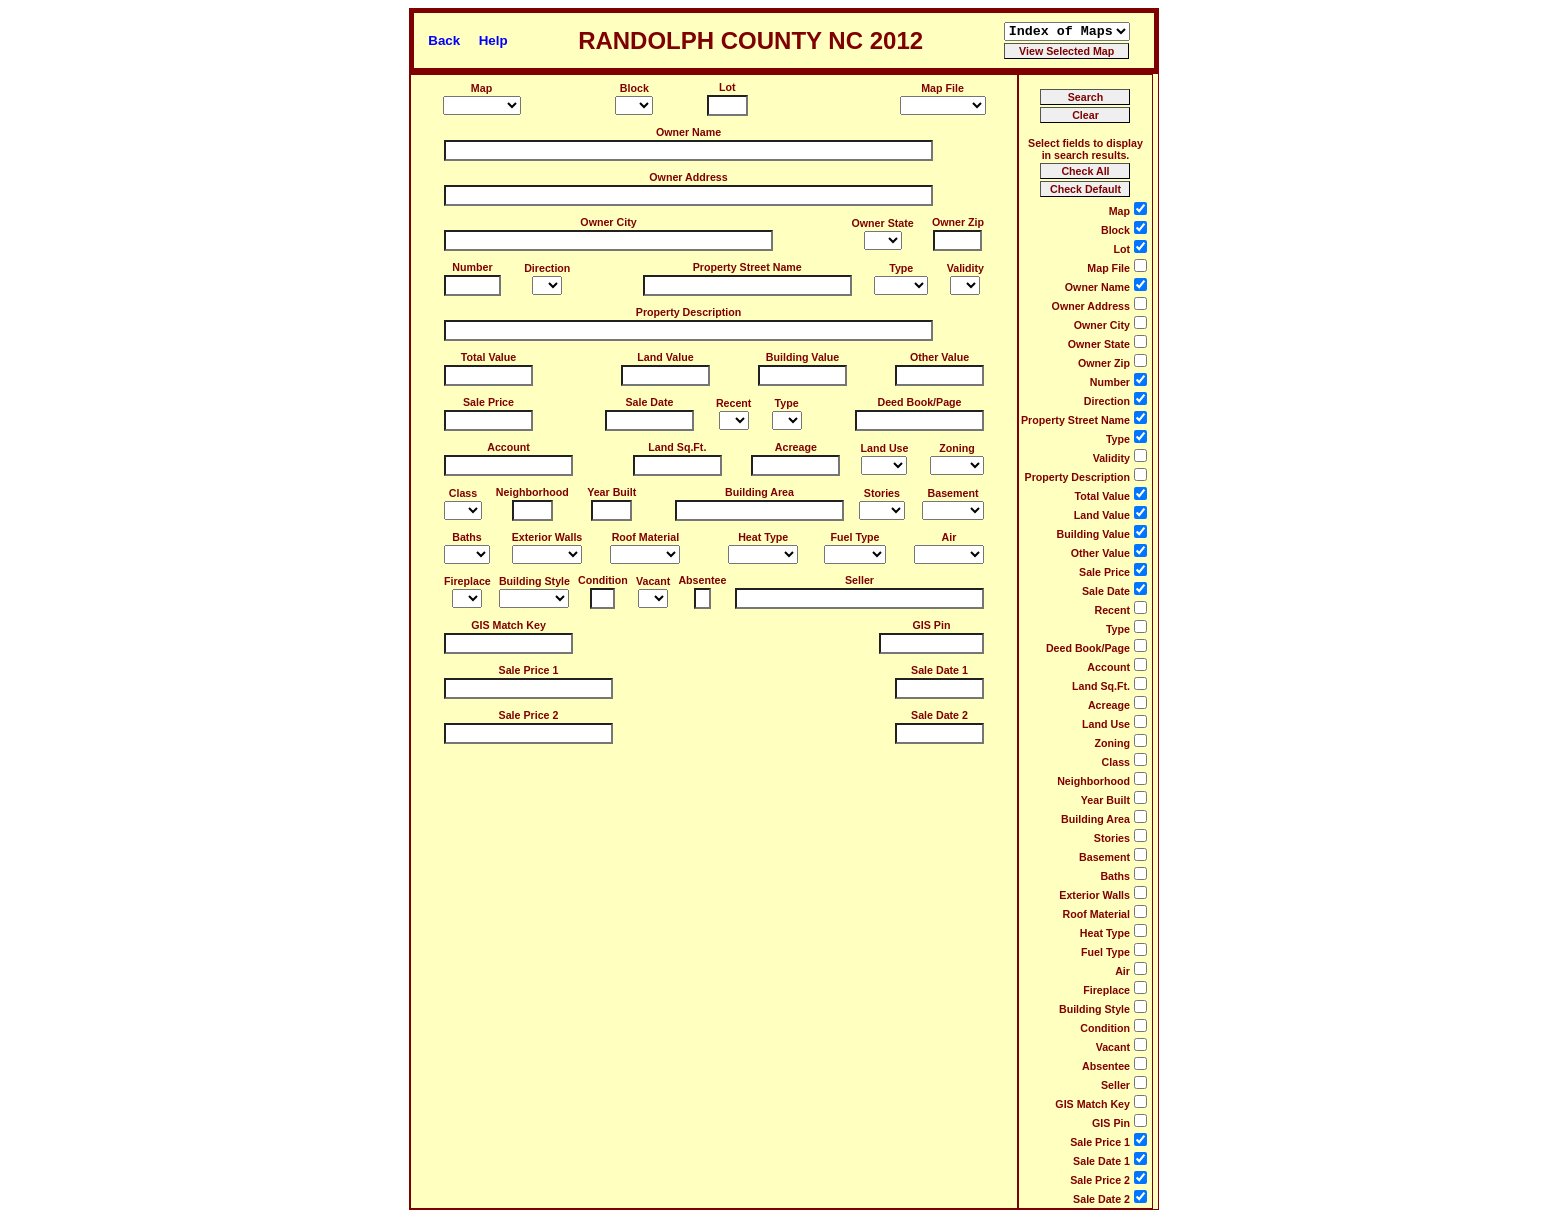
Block (634, 88)
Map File (942, 88)
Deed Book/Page (919, 402)
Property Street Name (747, 267)
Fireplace (467, 581)
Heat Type (763, 537)
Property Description (688, 312)
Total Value (488, 357)
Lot (727, 87)
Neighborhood (532, 492)
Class (463, 493)
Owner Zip (958, 222)
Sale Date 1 (939, 670)
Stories (882, 493)
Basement (953, 493)
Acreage (796, 447)
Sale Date (649, 402)
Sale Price (488, 402)
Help (493, 40)
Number (472, 267)
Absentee (702, 580)
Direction (547, 268)
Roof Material (646, 537)
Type (901, 268)
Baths (467, 537)
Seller (859, 580)
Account (508, 447)
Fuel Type (855, 537)
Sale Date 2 (939, 715)
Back (444, 40)
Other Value (939, 357)
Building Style (534, 581)
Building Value (802, 357)
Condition (603, 580)
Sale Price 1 (529, 670)
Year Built (611, 492)
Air (949, 537)
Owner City (608, 222)
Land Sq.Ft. (677, 447)
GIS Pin (932, 625)
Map (481, 88)
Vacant (653, 581)
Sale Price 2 (529, 715)
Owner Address (688, 177)
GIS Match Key (508, 625)
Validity (965, 268)
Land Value (665, 357)
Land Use (884, 448)
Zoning (957, 448)
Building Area (759, 492)
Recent (734, 403)
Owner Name (688, 132)
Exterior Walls (547, 537)
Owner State (883, 223)
